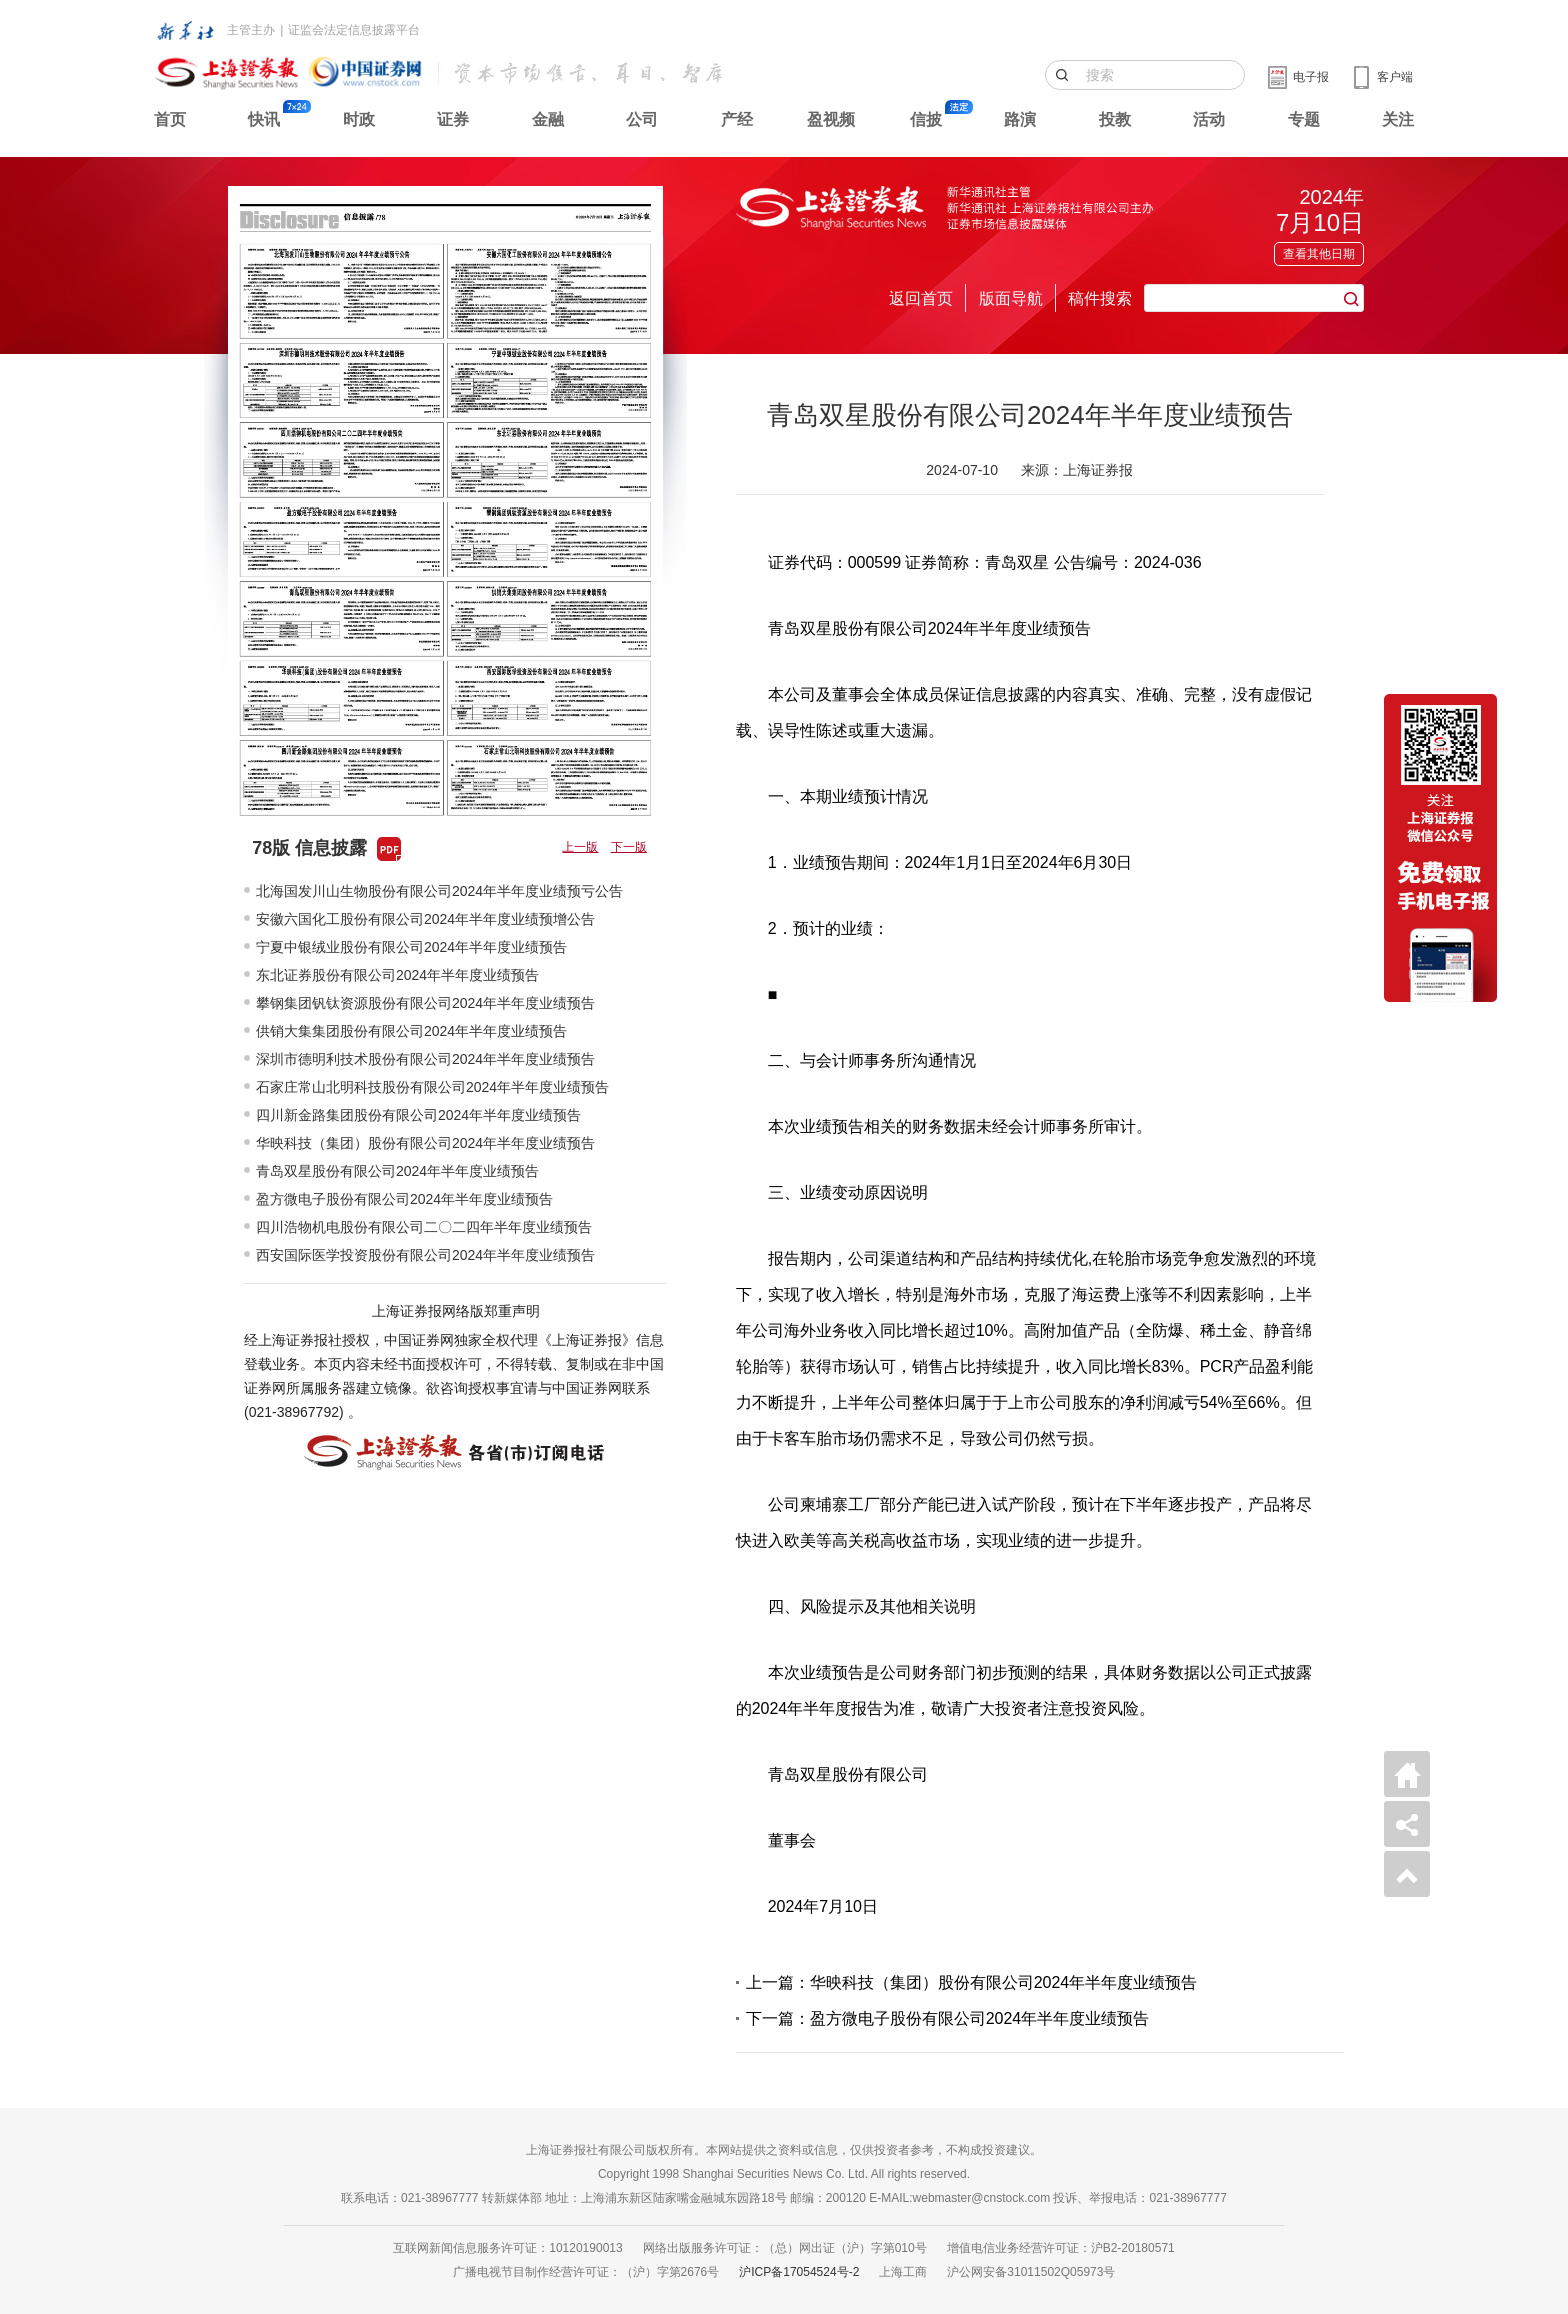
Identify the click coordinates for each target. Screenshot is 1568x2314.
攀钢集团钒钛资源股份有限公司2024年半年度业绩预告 (425, 1003)
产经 (737, 119)
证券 (453, 119)
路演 (1020, 119)
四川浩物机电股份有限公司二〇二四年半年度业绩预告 (424, 1227)
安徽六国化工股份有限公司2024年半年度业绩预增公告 (425, 919)
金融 (548, 119)
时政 (359, 119)
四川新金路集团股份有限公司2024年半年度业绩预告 (418, 1115)
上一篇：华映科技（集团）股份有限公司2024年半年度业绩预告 (972, 1982)
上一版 (580, 847)
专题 (1304, 119)
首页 (170, 119)
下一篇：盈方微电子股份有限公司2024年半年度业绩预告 (948, 2018)
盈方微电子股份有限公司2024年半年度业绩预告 (404, 1199)
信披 (926, 119)
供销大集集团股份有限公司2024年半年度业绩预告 (411, 1031)
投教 (1115, 119)
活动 (1209, 119)
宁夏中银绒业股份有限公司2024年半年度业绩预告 (411, 947)
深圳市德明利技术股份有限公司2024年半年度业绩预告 (425, 1059)
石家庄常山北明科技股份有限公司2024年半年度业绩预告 (432, 1087)
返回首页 (921, 298)
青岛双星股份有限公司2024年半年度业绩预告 (397, 1171)
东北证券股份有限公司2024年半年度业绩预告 (397, 975)
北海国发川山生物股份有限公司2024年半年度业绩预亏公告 (439, 891)
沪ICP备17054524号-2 (799, 2272)
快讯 (264, 119)
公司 (642, 119)
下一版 (629, 847)
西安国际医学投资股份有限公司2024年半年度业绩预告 (425, 1255)
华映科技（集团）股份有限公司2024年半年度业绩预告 (425, 1143)
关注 (1398, 119)
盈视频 (831, 119)
